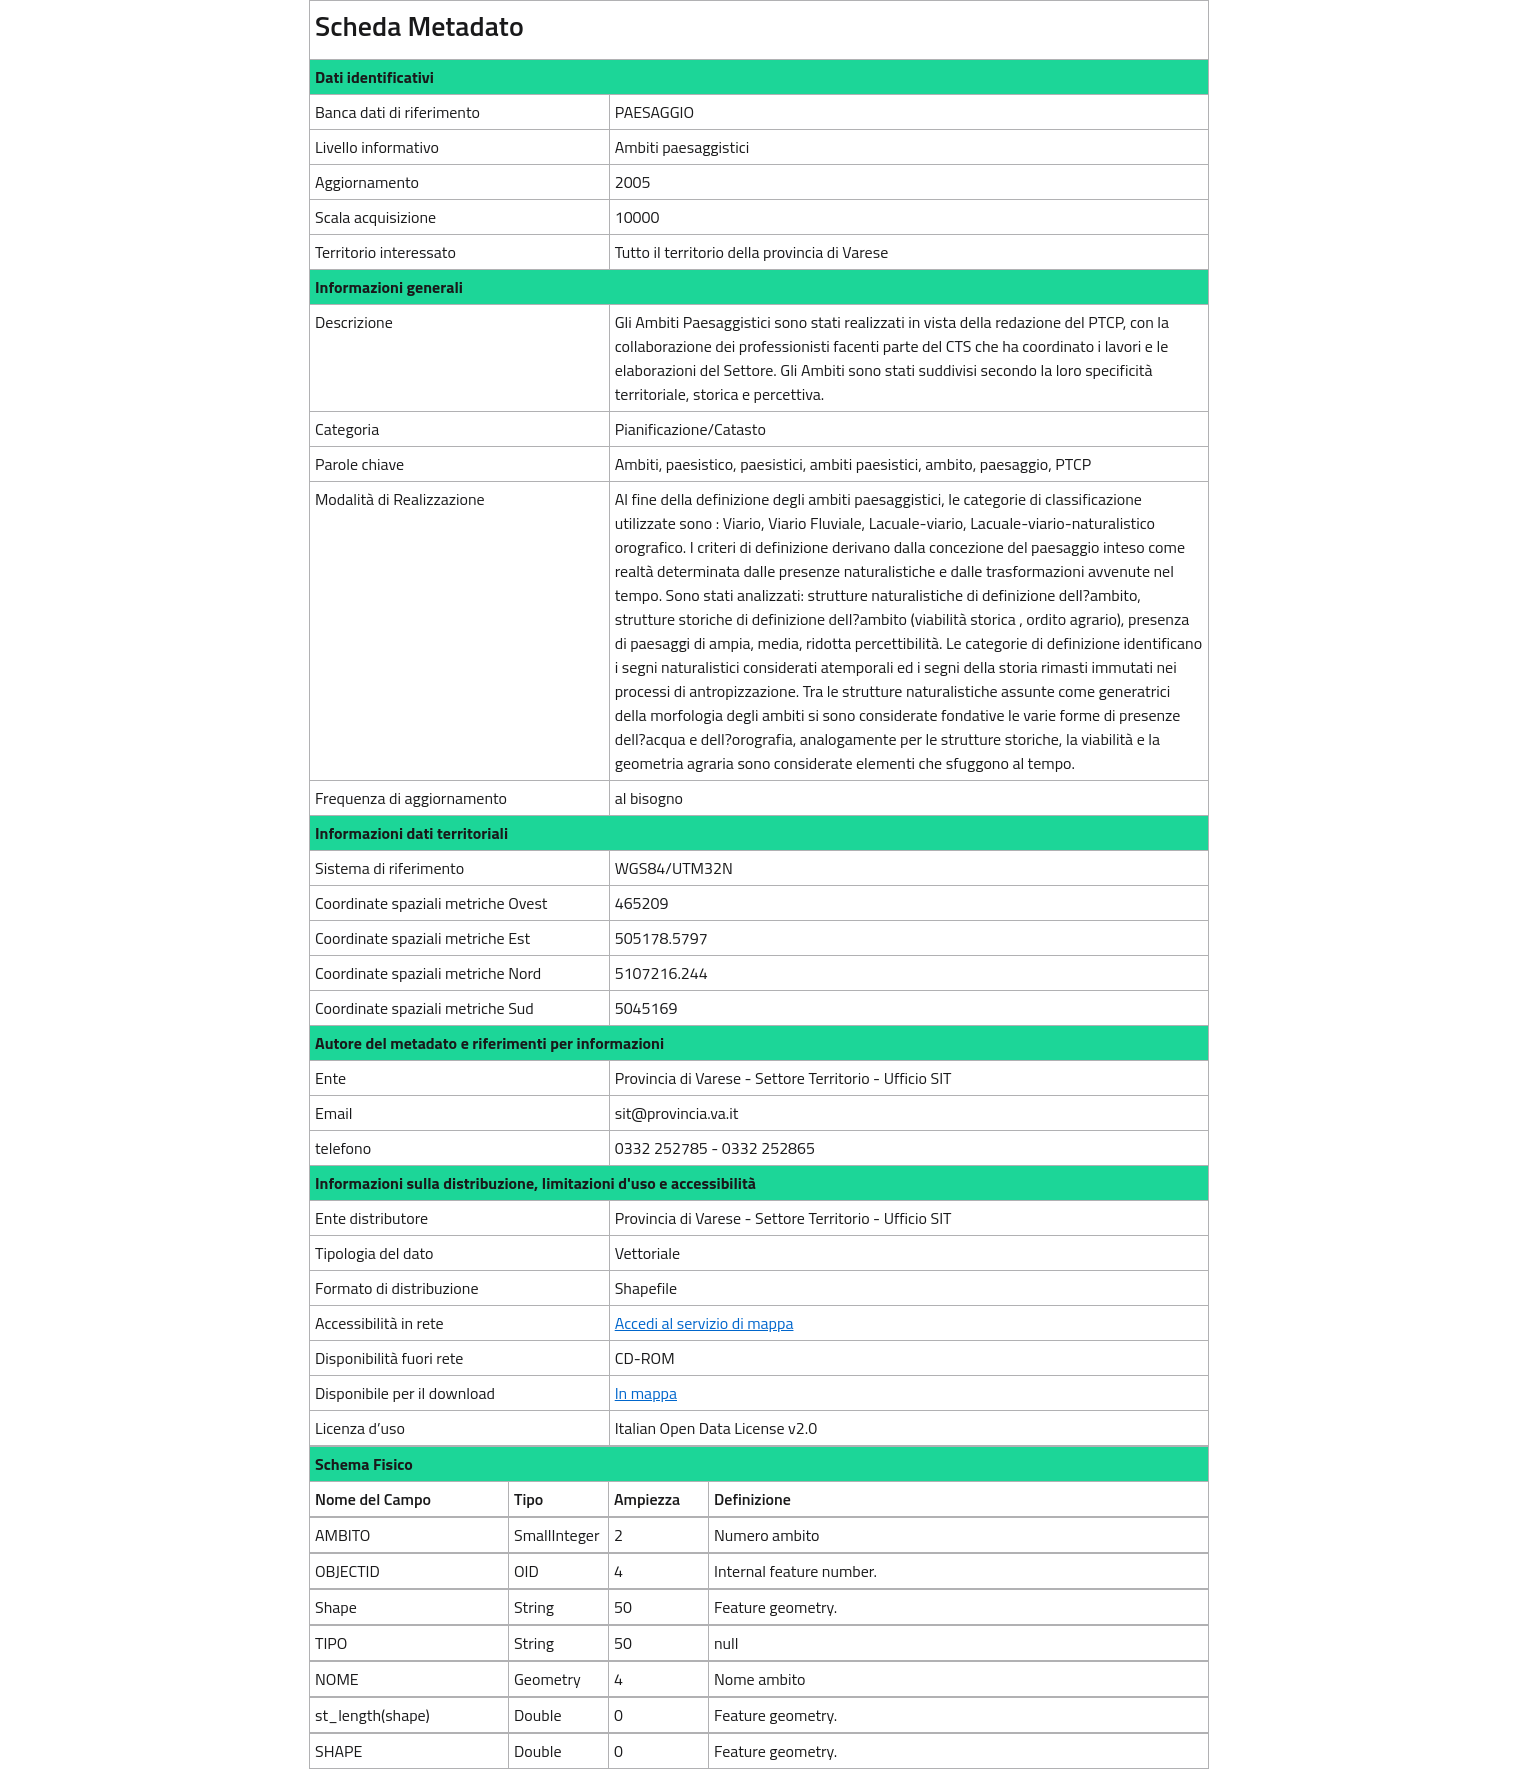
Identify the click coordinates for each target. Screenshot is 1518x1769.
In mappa (646, 1393)
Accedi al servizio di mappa (704, 1323)
